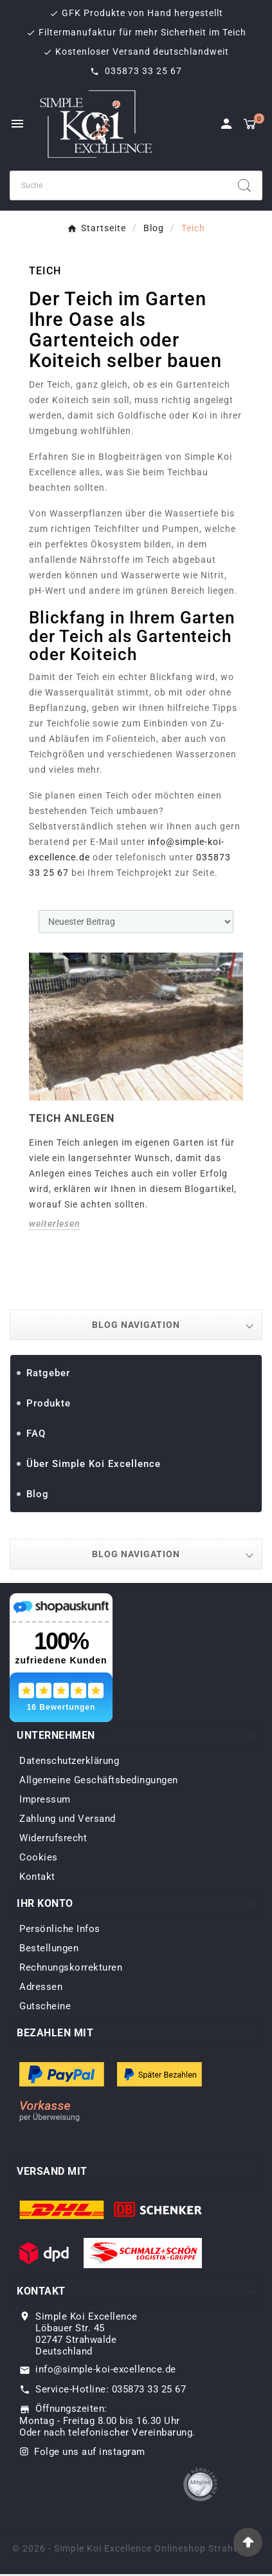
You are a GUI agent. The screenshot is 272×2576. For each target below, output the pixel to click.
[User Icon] (226, 123)
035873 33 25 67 (142, 71)
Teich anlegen (71, 1118)
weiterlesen (54, 1223)
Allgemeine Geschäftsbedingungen (98, 1780)
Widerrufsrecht (53, 1838)
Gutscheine (45, 2006)
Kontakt (37, 1876)
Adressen (40, 1987)
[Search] (244, 185)
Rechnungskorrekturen (70, 1967)
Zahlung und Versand (67, 1818)
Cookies (38, 1857)
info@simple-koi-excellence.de (105, 2369)
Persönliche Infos (59, 1929)
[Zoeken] (119, 185)
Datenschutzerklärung (69, 1760)
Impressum (45, 1799)
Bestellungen (48, 1948)
